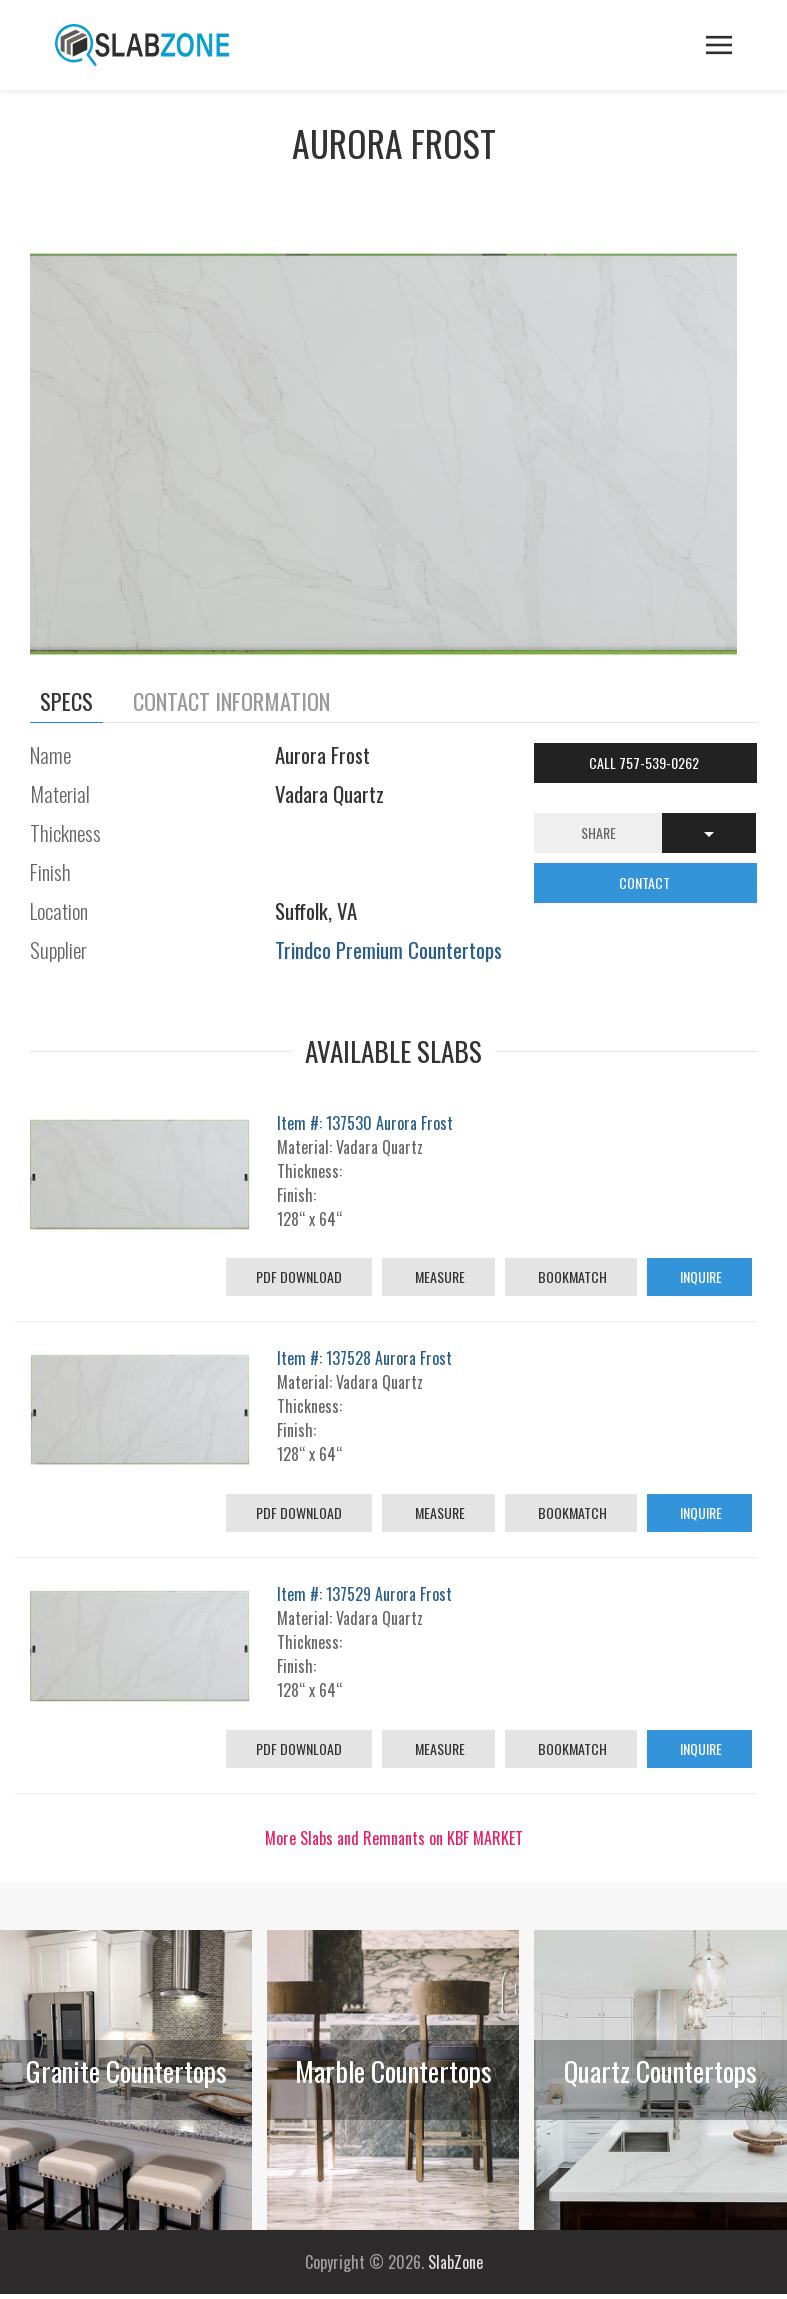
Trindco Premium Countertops (388, 949)
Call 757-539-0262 (645, 762)
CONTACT (646, 882)
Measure (438, 1276)
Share (598, 832)
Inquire (699, 1276)
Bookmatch (571, 1276)
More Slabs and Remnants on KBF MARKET (394, 1838)
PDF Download (299, 1276)
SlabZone (455, 2262)
